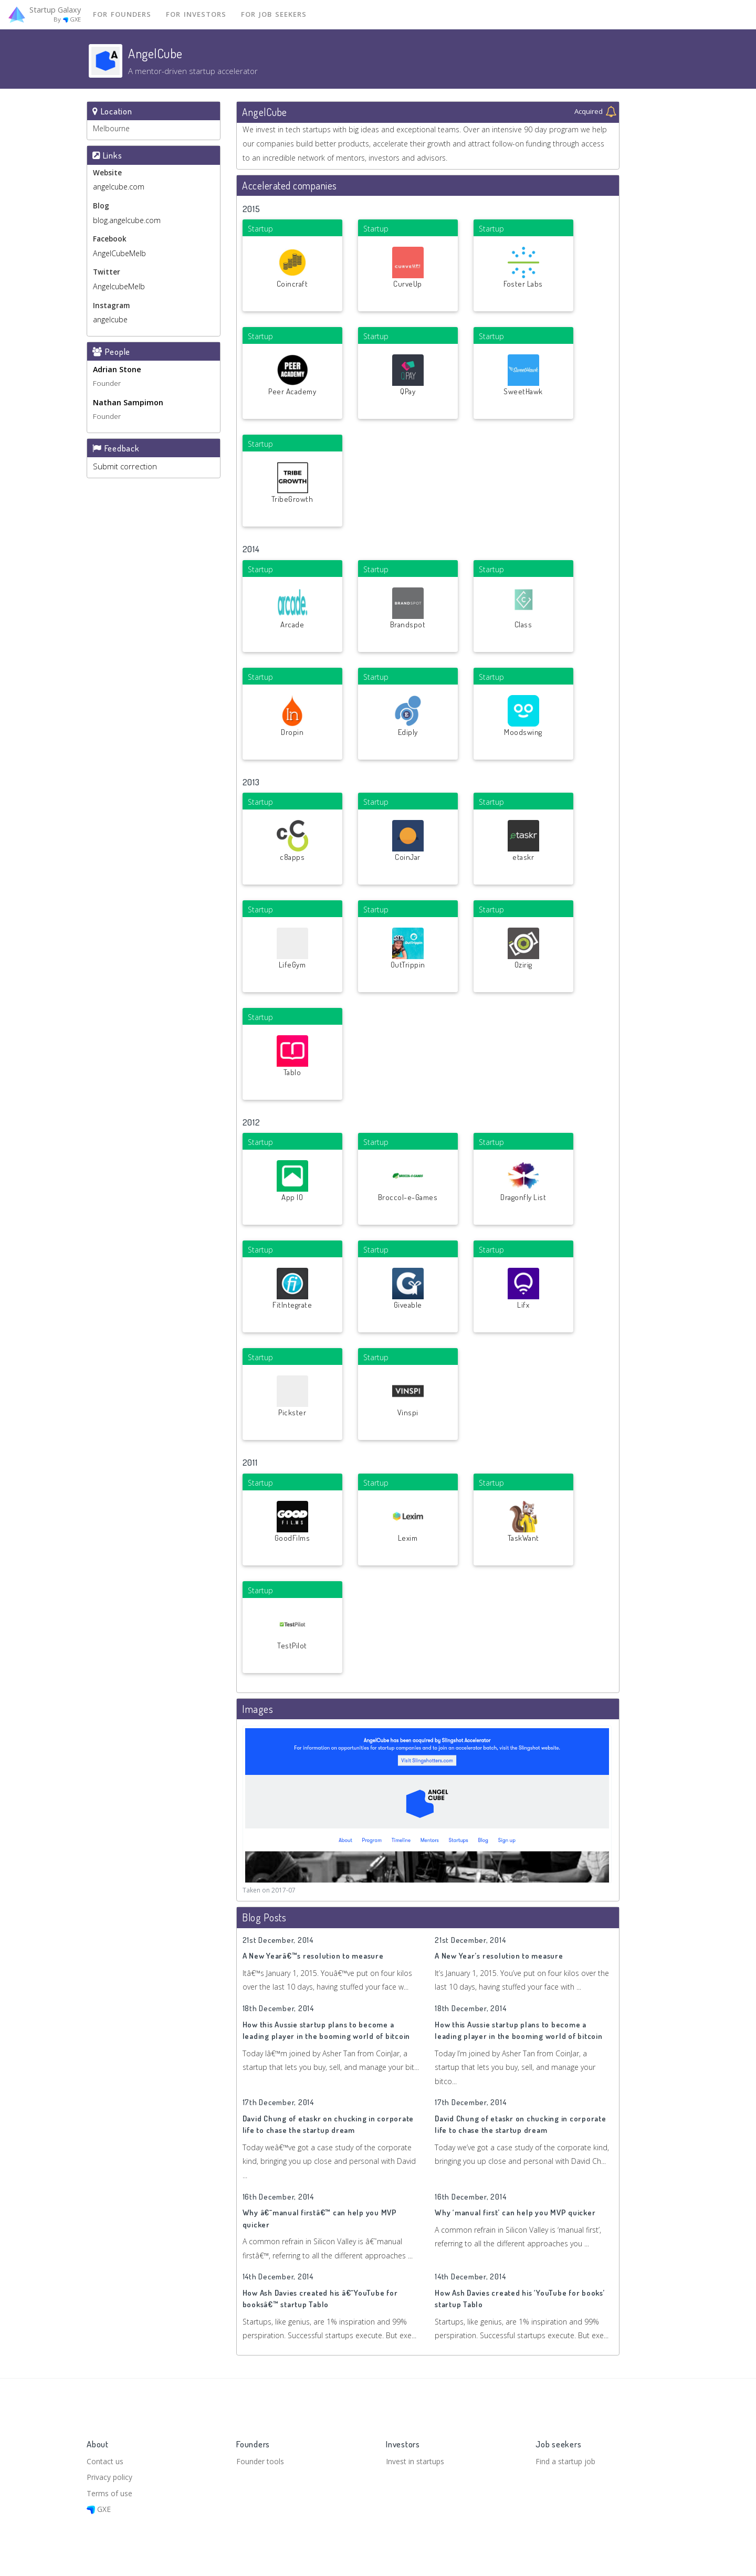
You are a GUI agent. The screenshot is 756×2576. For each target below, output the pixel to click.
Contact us (106, 2457)
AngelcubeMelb (119, 290)
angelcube (110, 323)
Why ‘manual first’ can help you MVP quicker (515, 2217)
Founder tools (261, 2457)
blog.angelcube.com (127, 222)
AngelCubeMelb (119, 256)
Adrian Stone (117, 373)
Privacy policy (111, 2474)
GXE (99, 2509)
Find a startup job (567, 2457)
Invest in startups (418, 2457)
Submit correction (125, 471)
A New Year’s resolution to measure (499, 1960)
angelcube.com (118, 189)
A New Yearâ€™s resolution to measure (313, 1960)
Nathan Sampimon (128, 407)
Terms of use (111, 2491)
